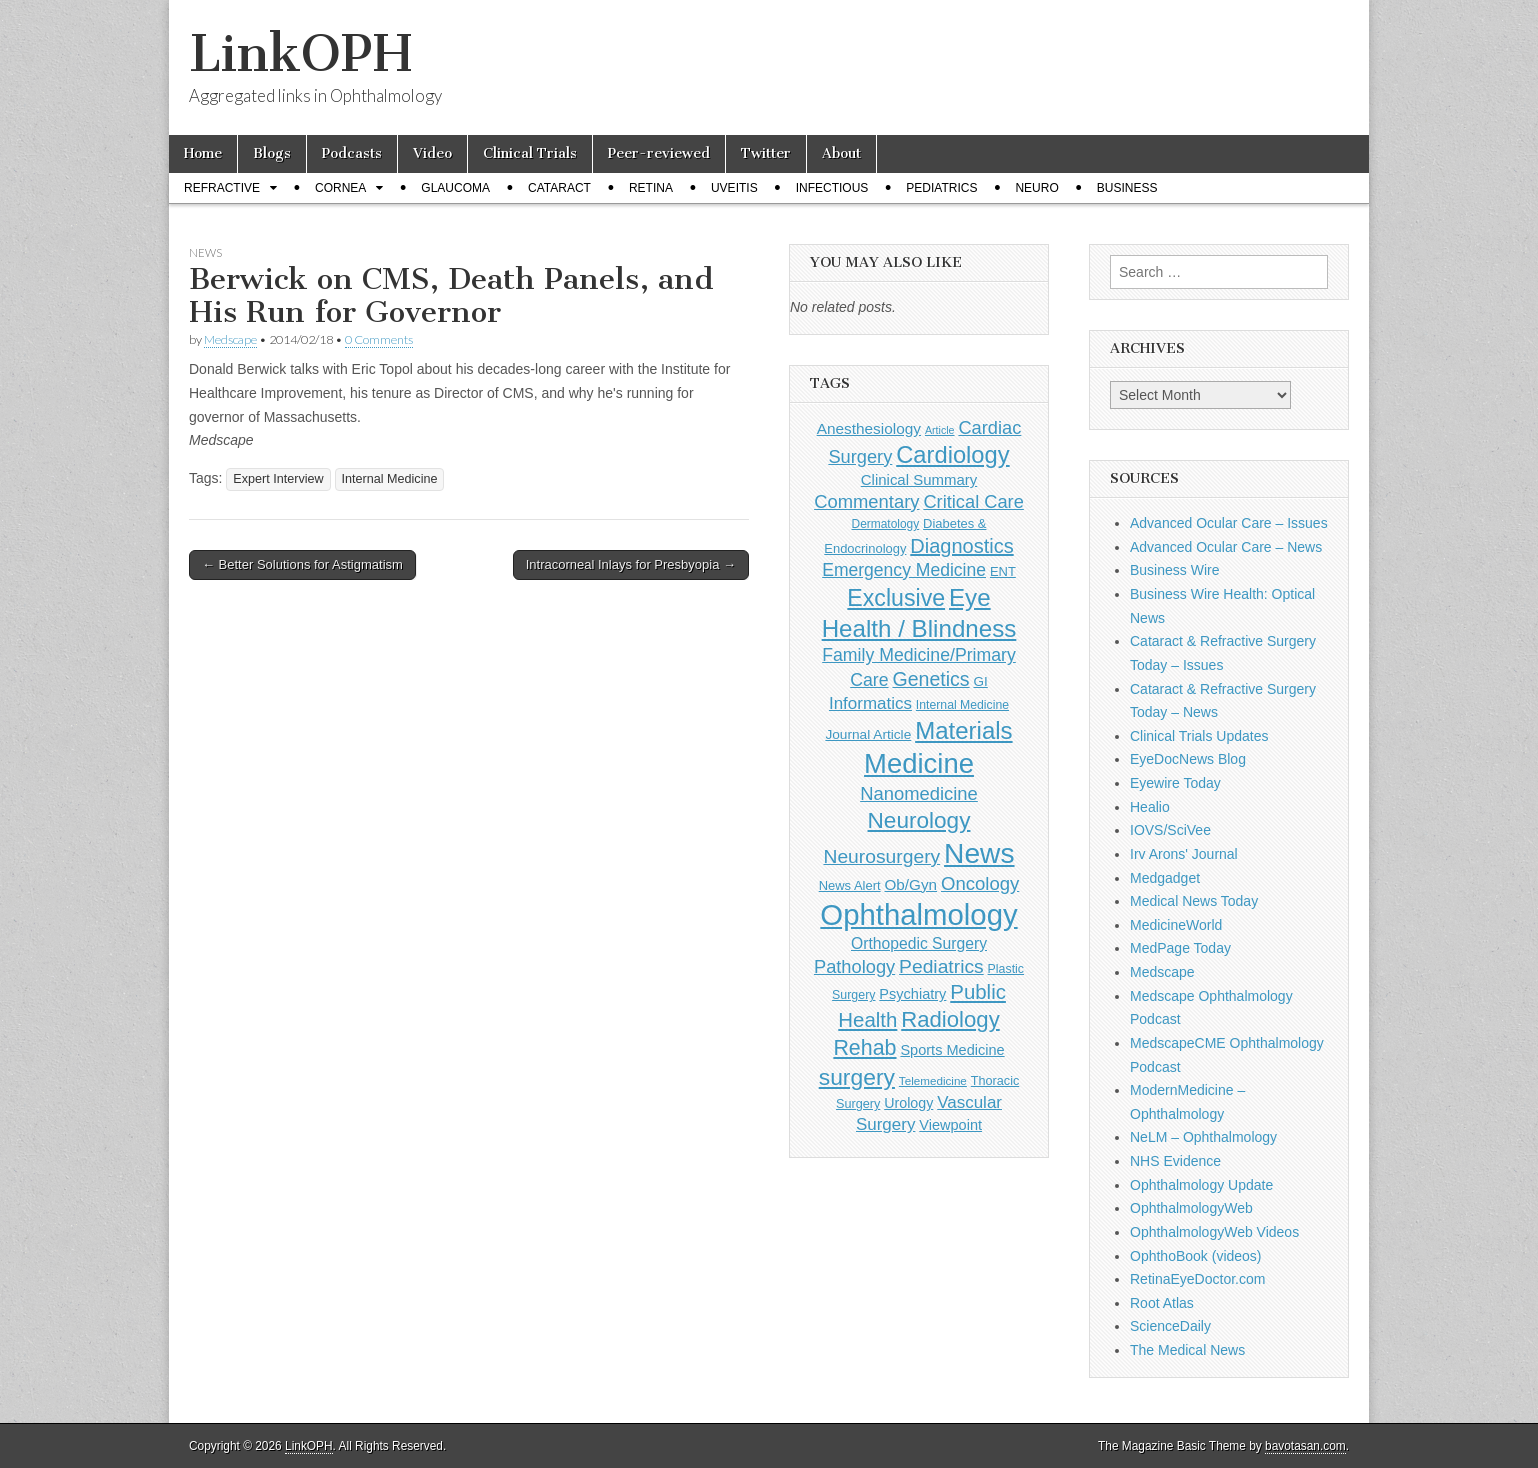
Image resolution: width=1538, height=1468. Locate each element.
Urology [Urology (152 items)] (908, 1103)
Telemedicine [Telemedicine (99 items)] (933, 1080)
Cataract (559, 188)
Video (432, 153)
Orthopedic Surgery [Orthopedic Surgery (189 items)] (919, 943)
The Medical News (1187, 1350)
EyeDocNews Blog (1188, 759)
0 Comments (379, 339)
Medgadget (1165, 878)
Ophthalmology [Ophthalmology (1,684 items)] (918, 914)
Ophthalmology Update (1201, 1185)
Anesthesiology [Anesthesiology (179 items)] (869, 428)
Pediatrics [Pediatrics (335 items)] (941, 966)
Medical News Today (1194, 901)
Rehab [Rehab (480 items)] (864, 1048)
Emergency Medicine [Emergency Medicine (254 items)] (904, 570)
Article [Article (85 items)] (940, 430)
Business (1127, 188)
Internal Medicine (390, 479)
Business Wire (1174, 570)
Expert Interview (278, 479)
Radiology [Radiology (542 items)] (950, 1019)
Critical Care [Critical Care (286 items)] (973, 501)
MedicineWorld (1176, 925)
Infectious (832, 188)
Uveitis (734, 188)
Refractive (222, 188)
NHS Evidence (1175, 1161)
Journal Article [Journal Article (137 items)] (868, 734)
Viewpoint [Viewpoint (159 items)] (950, 1125)
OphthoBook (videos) (1196, 1256)
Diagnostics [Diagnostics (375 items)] (961, 546)
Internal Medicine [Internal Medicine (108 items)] (962, 705)
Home (203, 153)
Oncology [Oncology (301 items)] (980, 883)
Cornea (340, 188)
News (205, 252)
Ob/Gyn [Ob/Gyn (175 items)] (911, 884)
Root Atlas (1162, 1303)
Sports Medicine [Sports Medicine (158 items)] (952, 1050)
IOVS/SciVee (1170, 830)
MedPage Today (1180, 948)
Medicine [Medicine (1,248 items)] (919, 763)
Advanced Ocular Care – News (1226, 547)
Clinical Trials (530, 153)
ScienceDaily (1170, 1326)
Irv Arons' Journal (1184, 854)
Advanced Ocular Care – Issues (1229, 523)
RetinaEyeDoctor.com (1197, 1279)
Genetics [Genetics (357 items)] (930, 679)
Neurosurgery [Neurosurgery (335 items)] (881, 856)
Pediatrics (941, 188)
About (841, 153)
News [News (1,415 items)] (979, 853)
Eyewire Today (1175, 783)
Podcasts (352, 153)
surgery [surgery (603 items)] (857, 1077)
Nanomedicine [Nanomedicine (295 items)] (919, 793)
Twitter (766, 153)
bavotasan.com (1305, 1446)
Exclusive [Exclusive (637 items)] (896, 598)
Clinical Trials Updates (1199, 736)
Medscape (230, 339)
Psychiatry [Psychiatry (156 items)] (912, 994)
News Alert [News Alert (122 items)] (850, 885)
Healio (1150, 807)
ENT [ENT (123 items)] (1003, 571)
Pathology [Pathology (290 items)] (854, 966)
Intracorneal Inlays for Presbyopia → (631, 564)
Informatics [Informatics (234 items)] (870, 703)
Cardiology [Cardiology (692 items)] (952, 455)
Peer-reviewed (659, 153)
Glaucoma (455, 188)
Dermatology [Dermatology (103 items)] (886, 524)
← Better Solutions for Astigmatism (302, 564)
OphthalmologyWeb (1191, 1208)
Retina (651, 188)
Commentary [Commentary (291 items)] (866, 501)
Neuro (1036, 188)
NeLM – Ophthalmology (1203, 1137)
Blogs (272, 153)
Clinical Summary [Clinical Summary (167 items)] (919, 479)
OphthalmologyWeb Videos (1214, 1232)
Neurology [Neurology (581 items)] (919, 820)
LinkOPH (300, 53)
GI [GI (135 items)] (980, 681)
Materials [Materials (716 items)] (963, 730)
